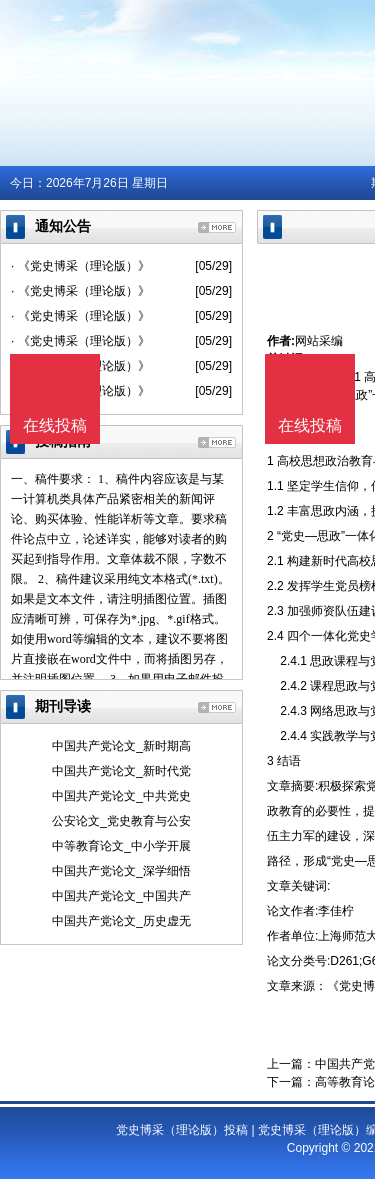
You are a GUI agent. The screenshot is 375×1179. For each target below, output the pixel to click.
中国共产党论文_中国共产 (121, 896)
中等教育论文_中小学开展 (121, 846)
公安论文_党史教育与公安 (121, 821)
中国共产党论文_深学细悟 (121, 871)
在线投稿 (310, 425)
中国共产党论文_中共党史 (121, 796)
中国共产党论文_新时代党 (121, 771)
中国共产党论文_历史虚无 (121, 921)
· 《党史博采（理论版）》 (80, 266)
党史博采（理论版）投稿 (182, 1130)
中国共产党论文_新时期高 (121, 746)
